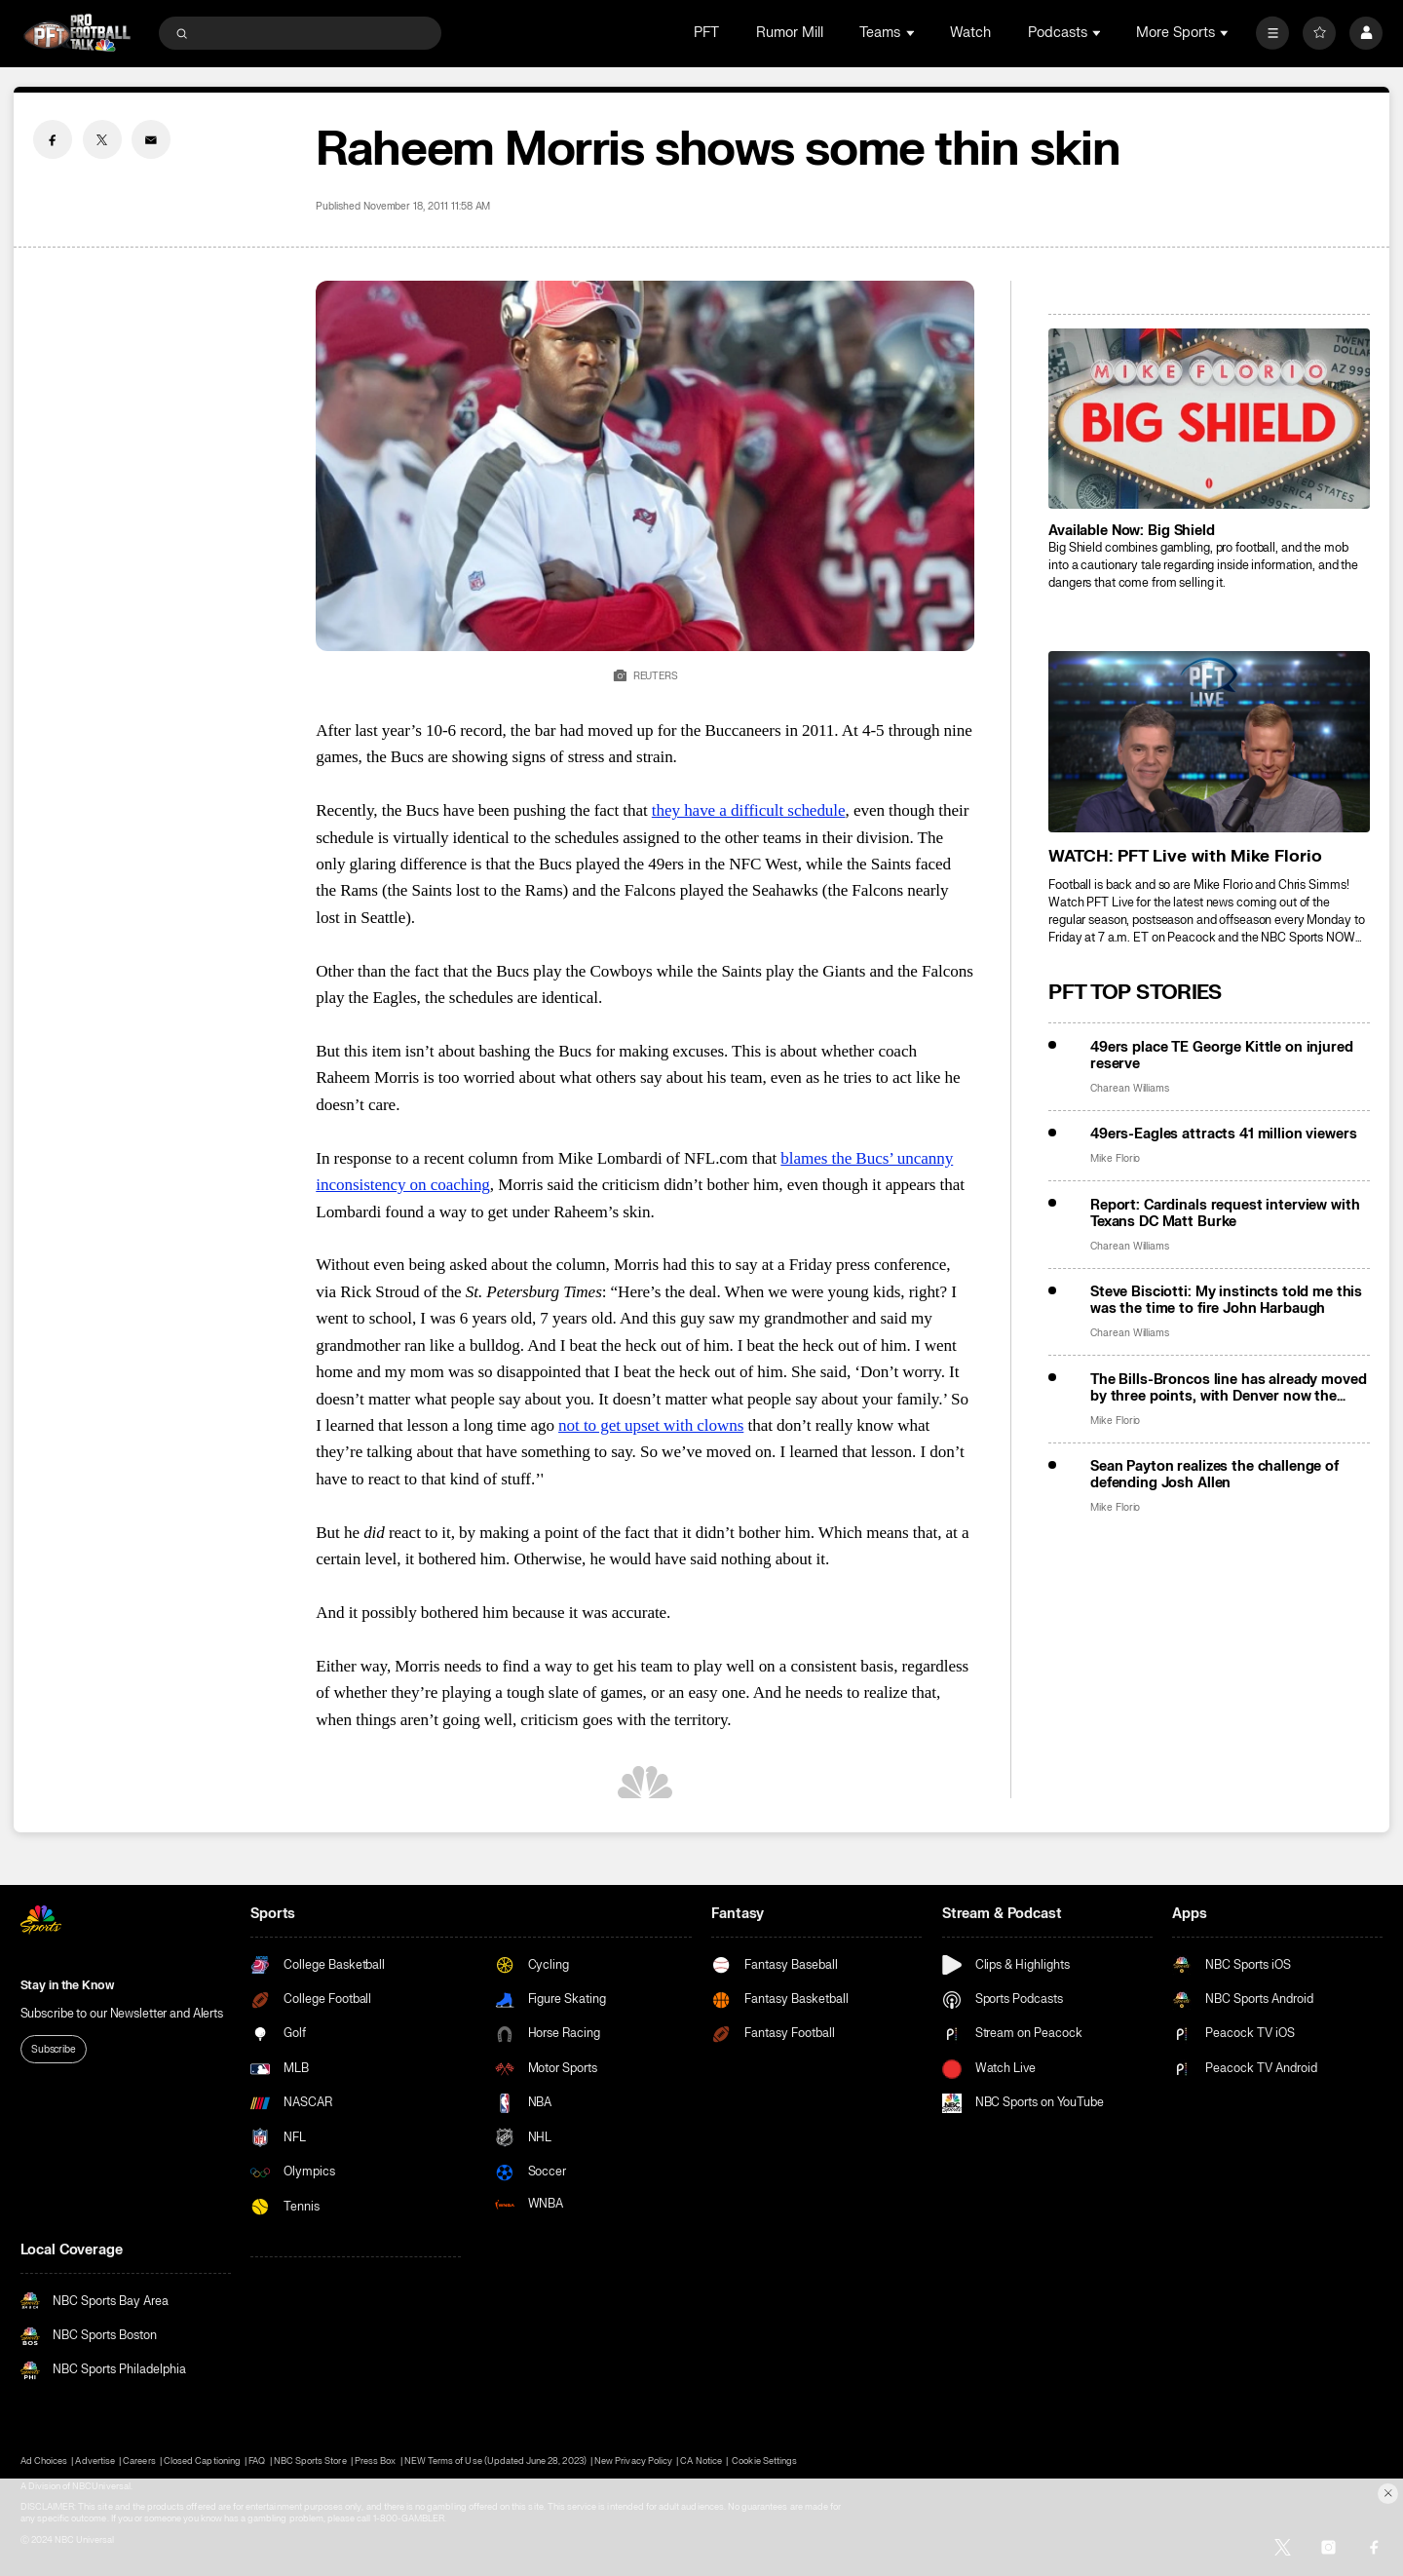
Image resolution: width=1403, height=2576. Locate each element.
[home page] (77, 33)
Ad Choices (43, 2461)
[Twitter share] (102, 139)
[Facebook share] (52, 139)
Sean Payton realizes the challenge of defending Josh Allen (1214, 1474)
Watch (970, 32)
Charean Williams (1129, 1088)
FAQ (256, 2461)
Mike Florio (1115, 1158)
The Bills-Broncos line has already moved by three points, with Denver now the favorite (1228, 1387)
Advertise (94, 2461)
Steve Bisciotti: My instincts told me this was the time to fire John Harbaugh (1226, 1300)
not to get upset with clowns (650, 1425)
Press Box (375, 2461)
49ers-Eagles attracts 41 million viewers (1223, 1134)
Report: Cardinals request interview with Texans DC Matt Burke (1225, 1213)
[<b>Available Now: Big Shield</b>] (1209, 418)
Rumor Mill (789, 32)
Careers (139, 2461)
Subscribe (53, 2049)
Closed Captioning (202, 2461)
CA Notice (700, 2461)
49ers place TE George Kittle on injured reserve (1221, 1055)
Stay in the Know (67, 1985)
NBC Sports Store (310, 2461)
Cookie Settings (764, 2461)
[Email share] (151, 139)
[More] (1272, 33)
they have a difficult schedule (749, 810)
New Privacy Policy (633, 2461)
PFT (706, 32)
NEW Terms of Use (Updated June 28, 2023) (495, 2461)
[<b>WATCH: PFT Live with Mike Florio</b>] (1209, 741)
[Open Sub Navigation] (912, 32)
